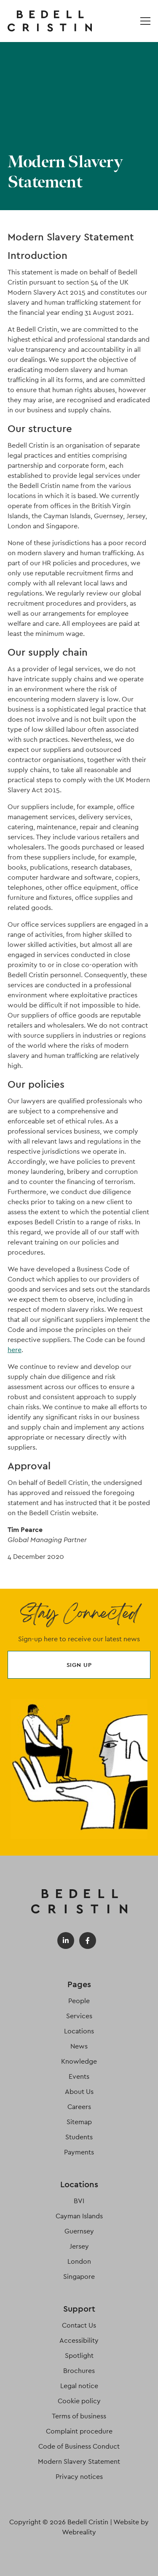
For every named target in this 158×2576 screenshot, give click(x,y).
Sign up (79, 1665)
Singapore (79, 2276)
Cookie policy (79, 2401)
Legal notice (79, 2385)
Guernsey (79, 2231)
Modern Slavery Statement (79, 2461)
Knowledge (79, 2061)
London (79, 2261)
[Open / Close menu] (145, 21)
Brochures (79, 2370)
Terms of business (79, 2416)
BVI (79, 2200)
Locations (79, 2031)
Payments (79, 2152)
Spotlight (79, 2355)
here (14, 1349)
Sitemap (79, 2121)
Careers (79, 2106)
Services (79, 2016)
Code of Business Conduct (79, 2446)
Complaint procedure (79, 2431)
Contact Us (79, 2325)
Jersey (79, 2246)
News (79, 2046)
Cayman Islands (79, 2216)
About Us (79, 2091)
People (79, 2000)
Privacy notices (79, 2476)
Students (79, 2137)
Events (79, 2076)
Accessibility (79, 2340)
